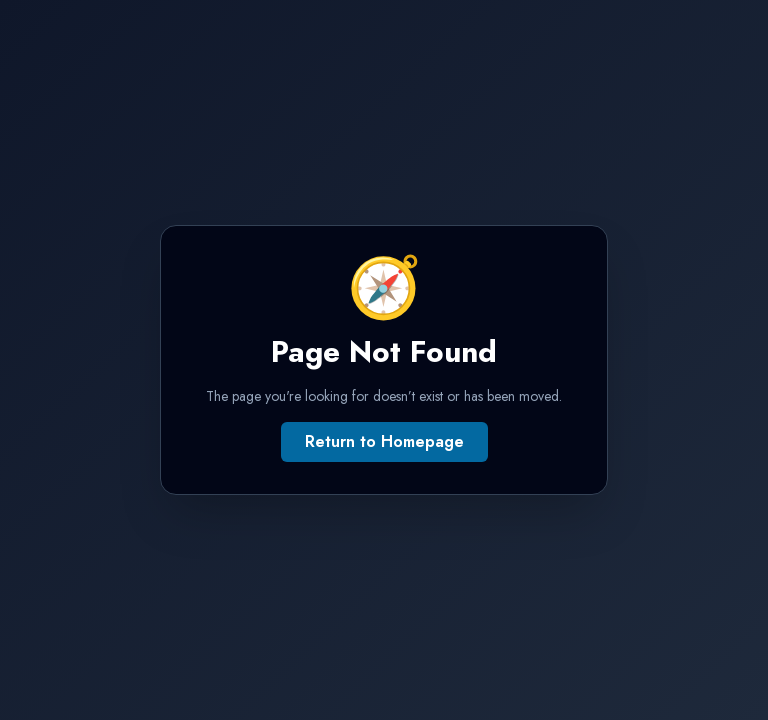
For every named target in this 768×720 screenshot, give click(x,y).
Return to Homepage (384, 441)
